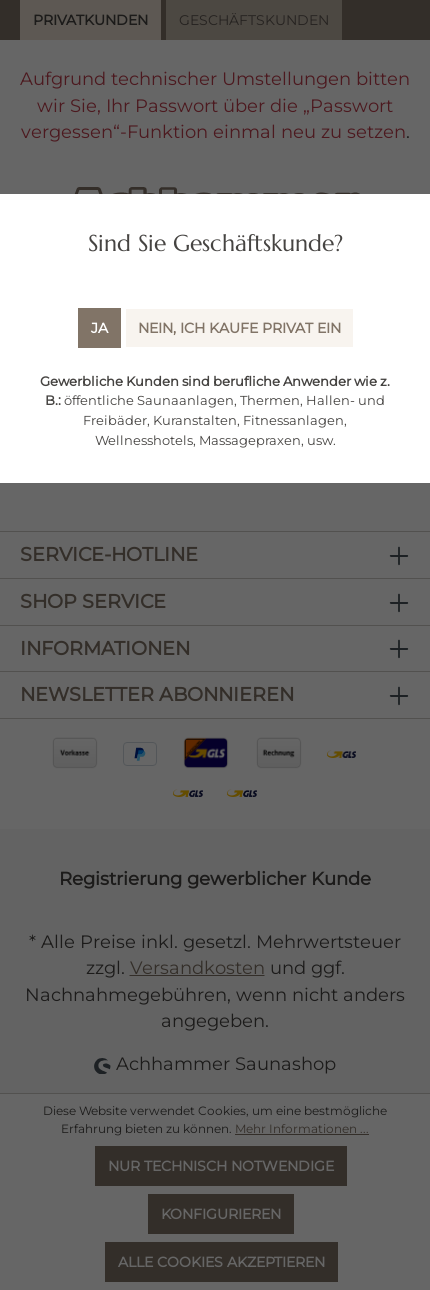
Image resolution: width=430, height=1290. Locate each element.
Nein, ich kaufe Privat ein (239, 328)
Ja (99, 328)
